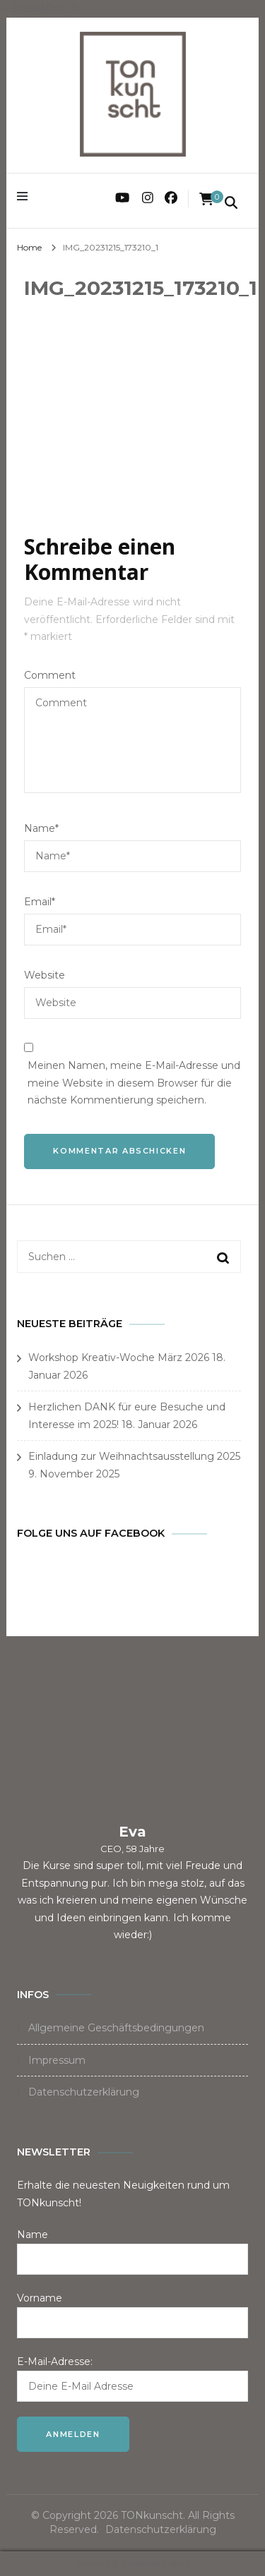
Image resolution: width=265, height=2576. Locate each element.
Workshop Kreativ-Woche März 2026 (118, 1357)
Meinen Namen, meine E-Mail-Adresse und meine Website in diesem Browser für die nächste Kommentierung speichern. (134, 1082)
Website (44, 975)
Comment (50, 675)
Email (39, 901)
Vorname (39, 2298)
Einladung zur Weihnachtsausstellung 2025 (134, 1456)
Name (41, 828)
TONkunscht (152, 2515)
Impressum (57, 2060)
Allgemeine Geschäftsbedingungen (116, 2027)
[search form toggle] (231, 204)
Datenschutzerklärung (83, 2092)
